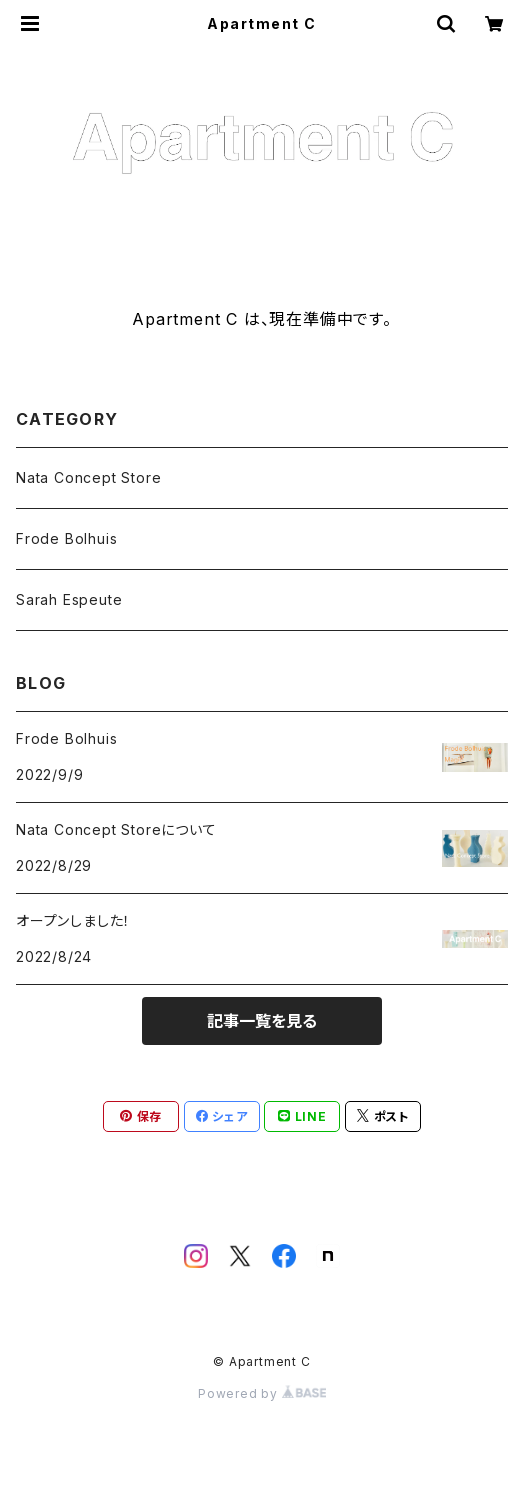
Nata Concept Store (88, 477)
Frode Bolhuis (66, 538)
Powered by (262, 1393)
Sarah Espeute (69, 599)
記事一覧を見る (262, 1021)
